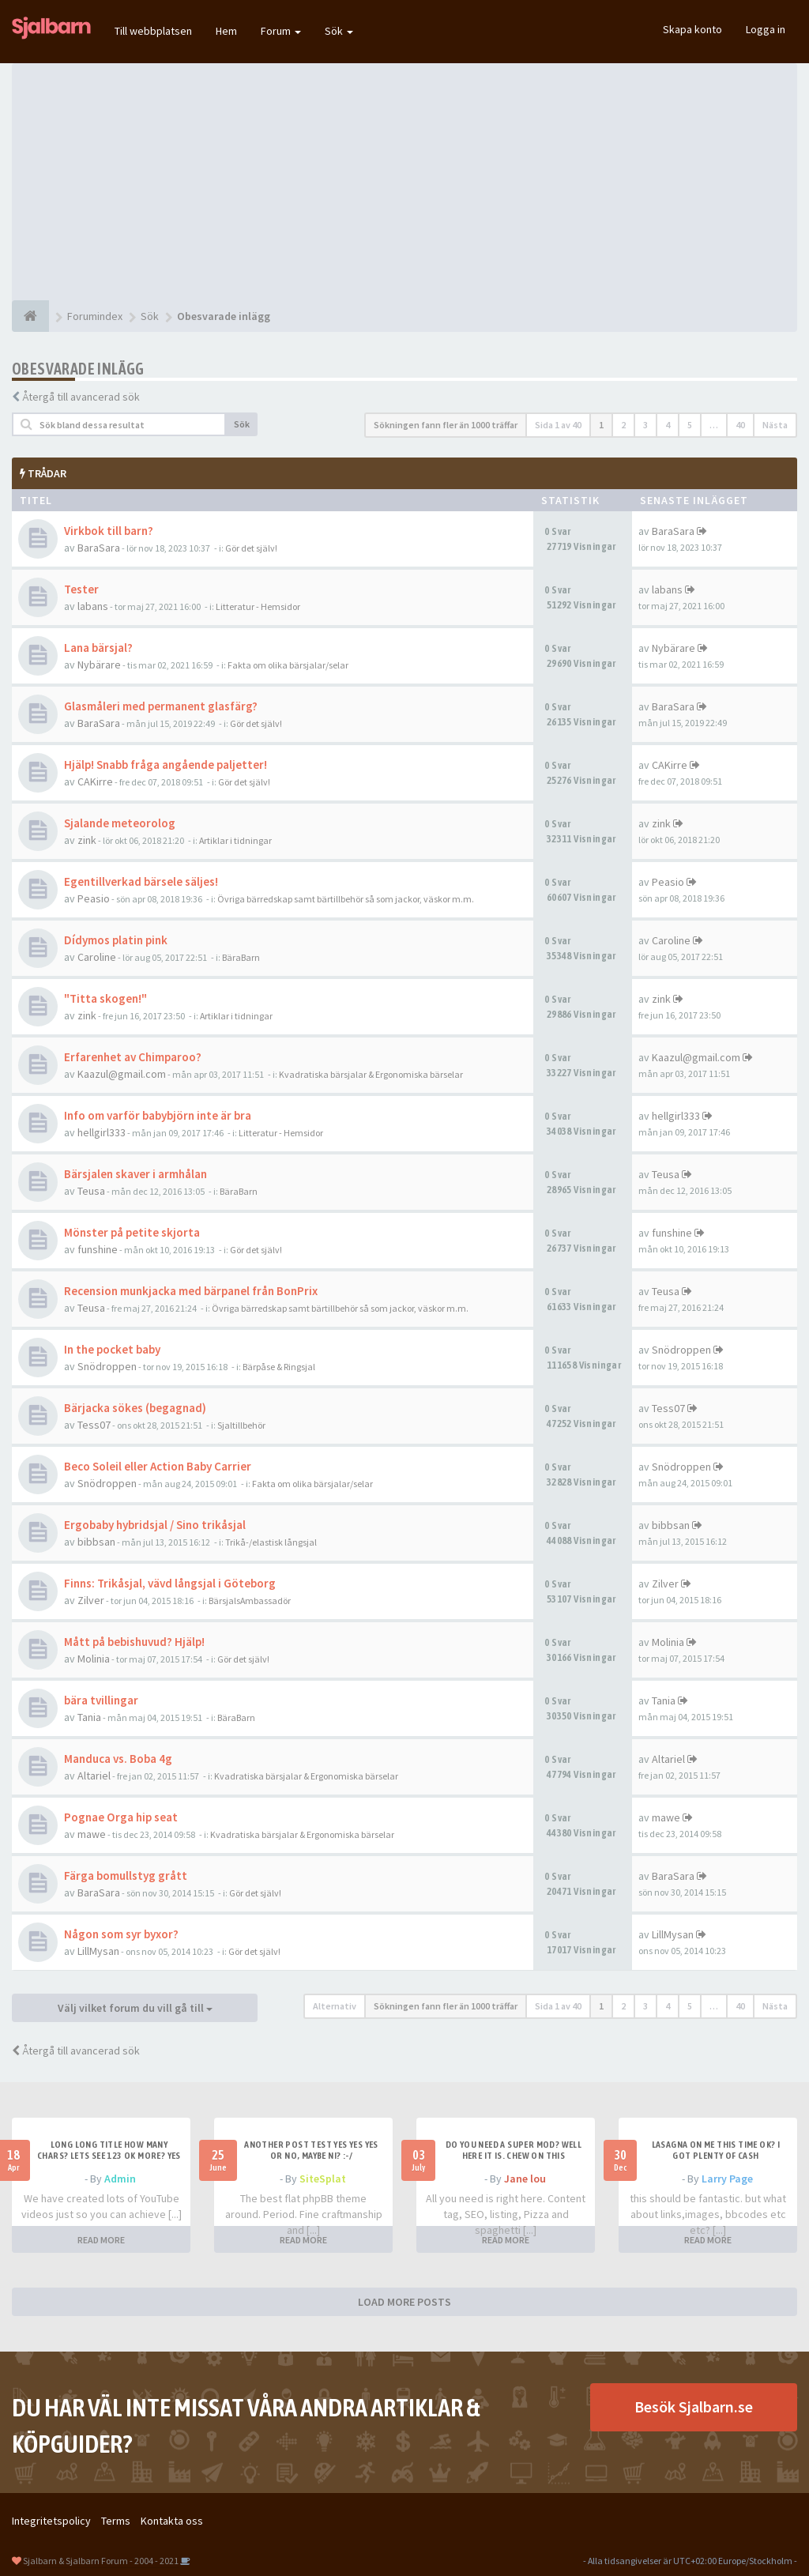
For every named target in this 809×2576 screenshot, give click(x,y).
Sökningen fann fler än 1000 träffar (445, 425)
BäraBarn (241, 957)
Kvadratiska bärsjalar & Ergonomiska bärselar (371, 1074)
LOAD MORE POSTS (404, 2302)
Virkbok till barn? (108, 530)
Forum (281, 31)
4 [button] (667, 425)
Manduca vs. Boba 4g (118, 1758)
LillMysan (98, 1951)
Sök (339, 31)
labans (92, 606)
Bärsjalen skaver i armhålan (135, 1173)
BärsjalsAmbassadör (250, 1600)
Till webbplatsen (153, 31)
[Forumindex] (30, 316)
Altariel (94, 1775)
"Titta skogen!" (105, 998)
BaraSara (98, 547)
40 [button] (740, 425)
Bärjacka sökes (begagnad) (135, 1407)
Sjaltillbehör (241, 1425)
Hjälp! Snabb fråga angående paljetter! (165, 764)
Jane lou (525, 2178)
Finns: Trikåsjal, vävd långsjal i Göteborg (170, 1583)
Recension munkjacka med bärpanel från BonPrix (191, 1290)
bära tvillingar (101, 1700)
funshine (97, 1249)
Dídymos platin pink (115, 939)
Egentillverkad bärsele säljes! (141, 881)
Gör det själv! (251, 548)
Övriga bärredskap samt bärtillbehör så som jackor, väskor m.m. (345, 899)
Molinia (93, 1658)
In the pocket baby (112, 1349)
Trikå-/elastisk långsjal (271, 1542)
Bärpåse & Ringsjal (279, 1367)
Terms (115, 2521)
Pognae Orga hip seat (121, 1817)
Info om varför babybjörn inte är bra (157, 1115)
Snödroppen (107, 1366)
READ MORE (101, 2240)
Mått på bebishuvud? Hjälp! (134, 1641)
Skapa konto (692, 29)
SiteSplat (322, 2178)
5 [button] (689, 425)
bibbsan (96, 1542)
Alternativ (334, 2006)
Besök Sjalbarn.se (693, 2406)
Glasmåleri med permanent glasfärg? (161, 706)
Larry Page (727, 2178)
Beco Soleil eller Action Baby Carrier (157, 1466)
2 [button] (623, 425)
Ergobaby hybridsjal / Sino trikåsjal (155, 1524)
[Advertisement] (404, 181)
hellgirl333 (101, 1132)
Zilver (90, 1600)
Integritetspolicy (51, 2521)
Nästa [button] (775, 425)
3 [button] (645, 425)
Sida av (558, 425)
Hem (226, 31)
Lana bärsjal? (98, 647)
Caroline (96, 957)
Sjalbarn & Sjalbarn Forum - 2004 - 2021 (101, 2561)
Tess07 (94, 1425)
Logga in (765, 29)
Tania (89, 1717)
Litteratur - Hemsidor (258, 606)
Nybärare (99, 664)
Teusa (91, 1191)
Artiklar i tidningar (235, 840)
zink (86, 840)
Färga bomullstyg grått (125, 1875)
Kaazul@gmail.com (121, 1074)
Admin (120, 2178)
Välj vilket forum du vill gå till (135, 2008)
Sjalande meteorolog (119, 822)
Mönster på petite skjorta (132, 1232)
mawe (91, 1834)
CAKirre (95, 781)
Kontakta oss (172, 2521)
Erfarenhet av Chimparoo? (132, 1056)
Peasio (93, 898)
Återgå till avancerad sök (81, 397)
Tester (81, 589)
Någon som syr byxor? (121, 1933)
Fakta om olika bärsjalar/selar (288, 665)
